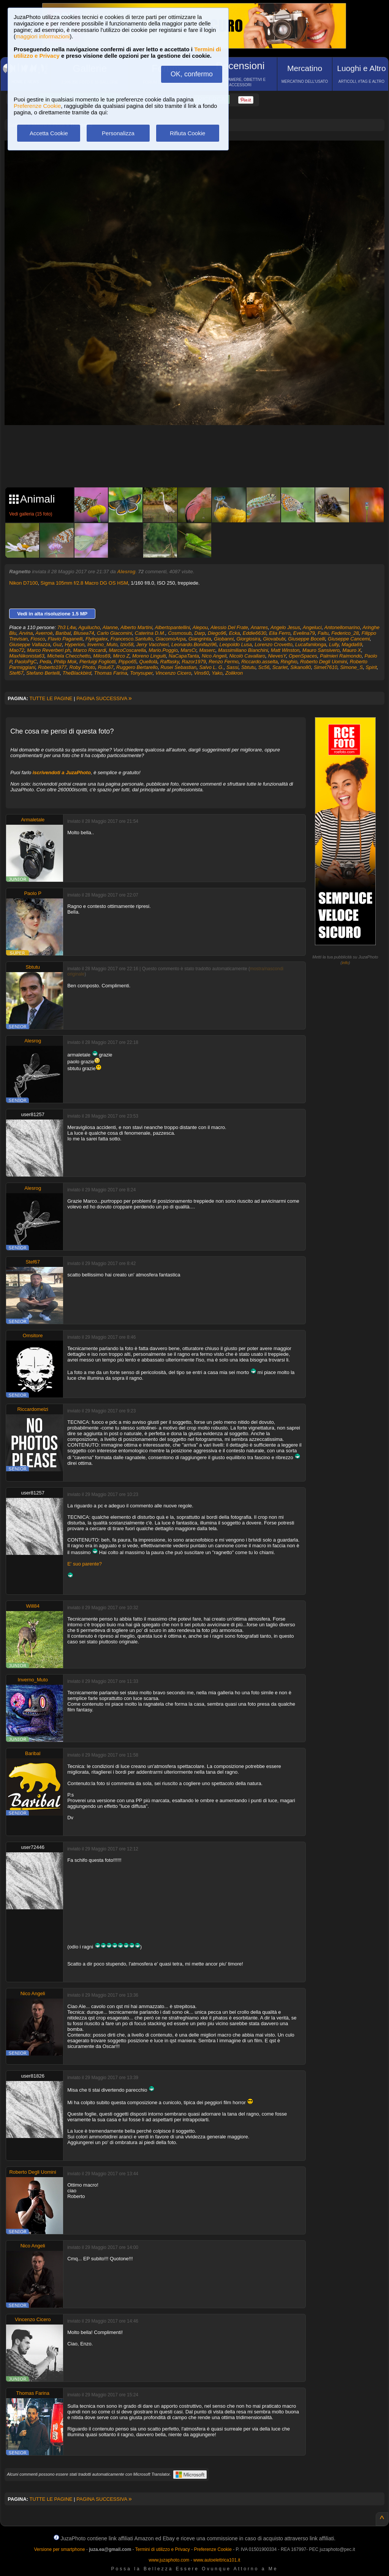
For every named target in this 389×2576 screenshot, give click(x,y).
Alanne (110, 627)
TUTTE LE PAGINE (51, 698)
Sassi (232, 667)
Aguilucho (89, 627)
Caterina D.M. (150, 633)
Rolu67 (106, 667)
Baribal (63, 633)
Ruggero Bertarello (137, 667)
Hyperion (74, 644)
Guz (57, 644)
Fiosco (37, 639)
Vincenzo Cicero (173, 673)
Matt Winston (285, 650)
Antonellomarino (342, 627)
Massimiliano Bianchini (243, 650)
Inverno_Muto (102, 644)
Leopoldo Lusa (236, 644)
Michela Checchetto (68, 656)
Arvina (26, 633)
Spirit (371, 667)
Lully (334, 644)
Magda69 (352, 644)
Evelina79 (304, 633)
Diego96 (217, 633)
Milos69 (101, 656)
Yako (217, 673)
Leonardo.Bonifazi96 (194, 644)
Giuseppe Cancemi (349, 639)
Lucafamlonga (310, 644)
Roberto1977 (52, 667)
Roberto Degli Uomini (323, 661)
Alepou (200, 627)
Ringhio (289, 661)
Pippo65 (128, 661)
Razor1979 (194, 661)
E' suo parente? (84, 1564)
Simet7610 (325, 667)
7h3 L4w (66, 627)
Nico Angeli (214, 656)
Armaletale (32, 819)
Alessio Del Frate (229, 627)
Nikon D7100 (23, 583)
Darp (199, 633)
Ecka (234, 633)
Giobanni (224, 639)
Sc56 (264, 667)
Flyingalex (96, 639)
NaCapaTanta (184, 656)
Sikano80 (300, 667)
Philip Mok (65, 661)
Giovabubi (274, 639)
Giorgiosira (248, 639)
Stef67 (16, 673)
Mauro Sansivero (321, 650)
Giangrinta (199, 639)
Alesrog (126, 571)
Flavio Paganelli (65, 639)
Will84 (33, 1606)
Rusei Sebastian (178, 667)
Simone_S (351, 667)
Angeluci (312, 627)
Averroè (43, 633)
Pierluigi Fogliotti (97, 661)
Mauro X (351, 650)
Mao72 (16, 650)
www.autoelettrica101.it (216, 2560)
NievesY (277, 656)
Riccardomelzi (32, 1409)
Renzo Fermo (224, 661)
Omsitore (33, 1335)
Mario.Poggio (163, 650)
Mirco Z (121, 656)
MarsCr (188, 650)
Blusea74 (84, 633)
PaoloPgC (25, 661)
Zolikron (234, 673)
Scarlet (280, 667)
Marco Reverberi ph (48, 650)
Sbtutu (248, 667)
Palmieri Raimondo (341, 656)
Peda (45, 661)
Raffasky (169, 661)
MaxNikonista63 (26, 656)
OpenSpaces (303, 656)
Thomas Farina (110, 673)
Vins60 (201, 673)
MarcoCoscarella (127, 650)
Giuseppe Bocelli (306, 639)
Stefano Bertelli (43, 673)
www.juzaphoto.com (169, 2560)
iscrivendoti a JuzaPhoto (62, 772)
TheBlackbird (76, 673)
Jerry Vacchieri (152, 644)
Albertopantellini (172, 627)
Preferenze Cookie (37, 106)
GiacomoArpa (170, 639)
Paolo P (32, 893)
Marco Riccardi (89, 650)
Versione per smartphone (59, 2549)
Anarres (259, 627)
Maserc (207, 650)
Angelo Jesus (285, 627)
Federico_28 (345, 633)
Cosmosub (179, 633)
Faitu (323, 633)
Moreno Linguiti (149, 656)
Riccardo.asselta (259, 661)
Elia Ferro (279, 633)
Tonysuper (141, 673)
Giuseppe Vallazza (29, 644)
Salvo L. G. (211, 667)
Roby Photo (82, 667)
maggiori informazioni (43, 36)
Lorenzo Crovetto (274, 644)
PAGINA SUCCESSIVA (104, 698)
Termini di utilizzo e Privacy (162, 2549)
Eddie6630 (254, 633)
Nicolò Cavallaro (247, 656)
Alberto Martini (136, 627)
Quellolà (148, 661)
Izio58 (126, 644)
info (345, 962)
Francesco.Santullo (132, 639)
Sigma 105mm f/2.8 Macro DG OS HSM (84, 583)
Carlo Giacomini (114, 633)
